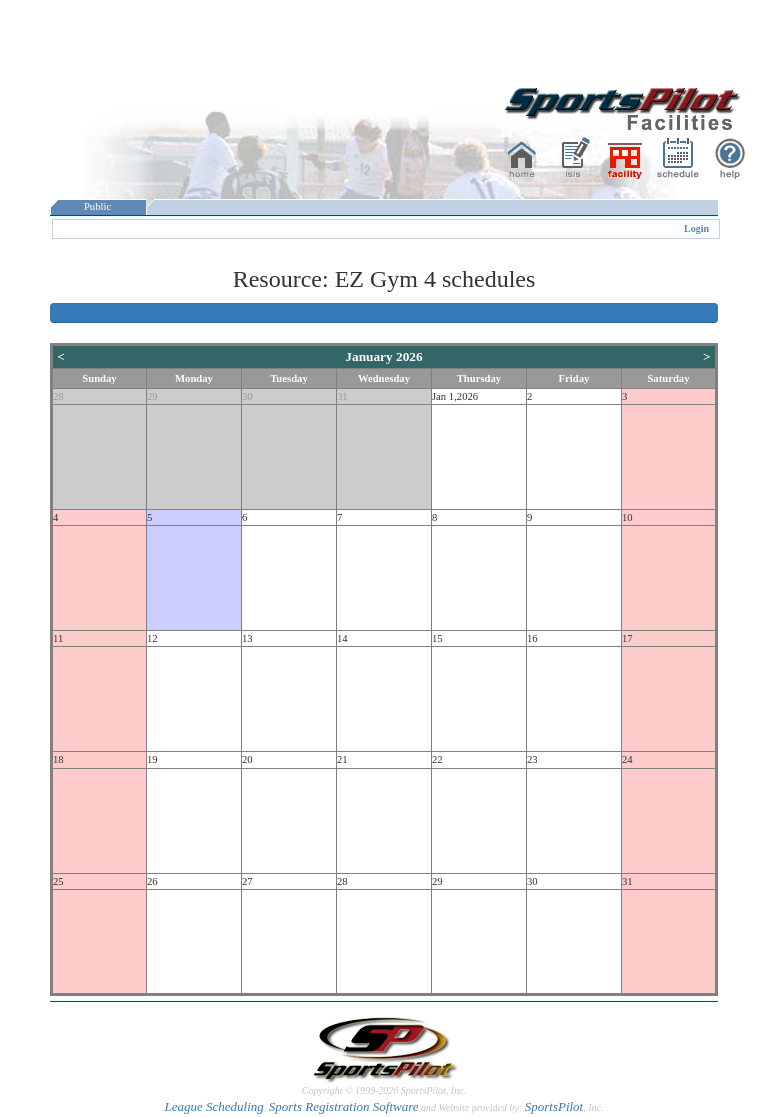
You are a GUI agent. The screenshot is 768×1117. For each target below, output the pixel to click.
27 (247, 881)
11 (58, 638)
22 (437, 759)
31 (342, 396)
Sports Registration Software (344, 1106)
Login (696, 228)
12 (152, 638)
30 (247, 396)
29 (152, 396)
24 (627, 759)
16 (532, 638)
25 (58, 881)
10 (627, 517)
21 (342, 759)
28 (58, 396)
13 (247, 638)
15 (437, 638)
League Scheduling (213, 1106)
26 (152, 881)
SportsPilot (554, 1106)
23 (532, 759)
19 (152, 759)
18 (58, 759)
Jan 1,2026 (455, 396)
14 (342, 638)
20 (247, 759)
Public (98, 206)
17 (627, 638)
